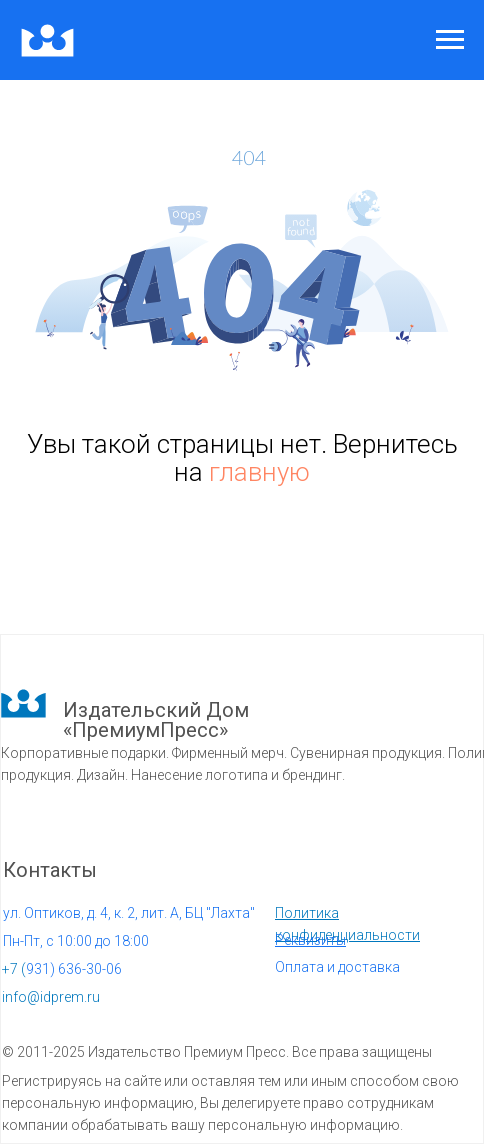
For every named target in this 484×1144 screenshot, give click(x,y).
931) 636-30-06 (62, 969)
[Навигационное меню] (450, 40)
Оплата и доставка (337, 967)
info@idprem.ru (51, 997)
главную (259, 472)
